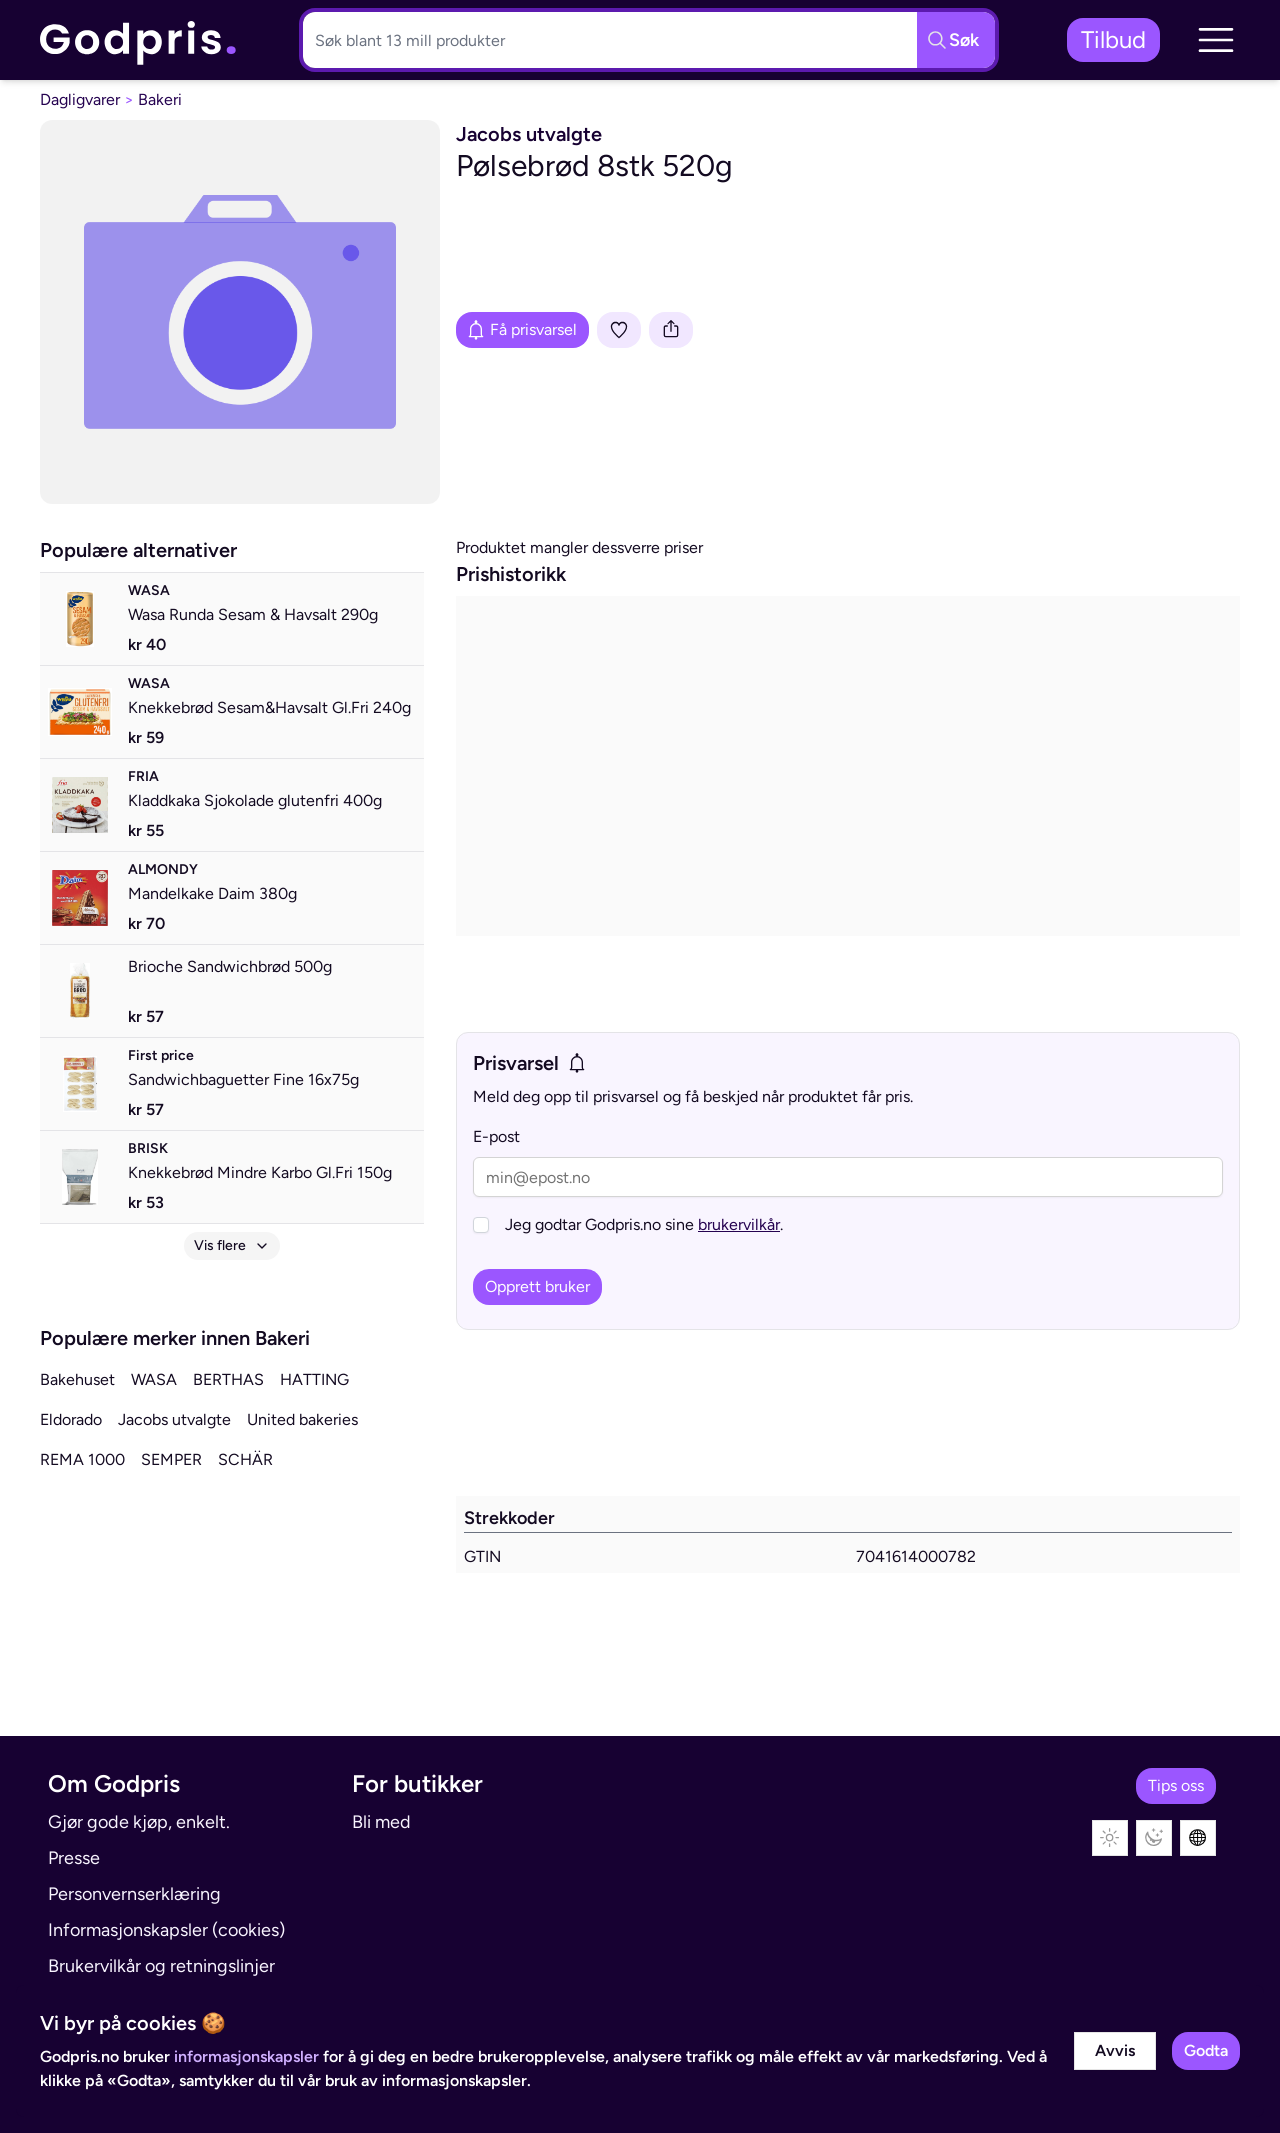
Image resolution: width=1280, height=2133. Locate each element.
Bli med (381, 1822)
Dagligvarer (80, 99)
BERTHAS (228, 1379)
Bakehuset (77, 1379)
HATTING (314, 1379)
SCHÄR (245, 1459)
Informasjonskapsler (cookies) (166, 1930)
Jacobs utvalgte (174, 1419)
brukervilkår (739, 1224)
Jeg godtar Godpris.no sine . (644, 1224)
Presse (74, 1858)
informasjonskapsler (246, 2056)
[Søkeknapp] (956, 40)
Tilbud (1113, 39)
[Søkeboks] (606, 40)
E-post (496, 1136)
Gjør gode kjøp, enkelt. (139, 1822)
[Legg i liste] (619, 330)
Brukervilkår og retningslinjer (161, 1966)
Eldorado (71, 1419)
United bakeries (302, 1419)
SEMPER (171, 1459)
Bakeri (160, 99)
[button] (1216, 40)
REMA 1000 (82, 1459)
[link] (139, 40)
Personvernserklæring (134, 1894)
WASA (154, 1379)
